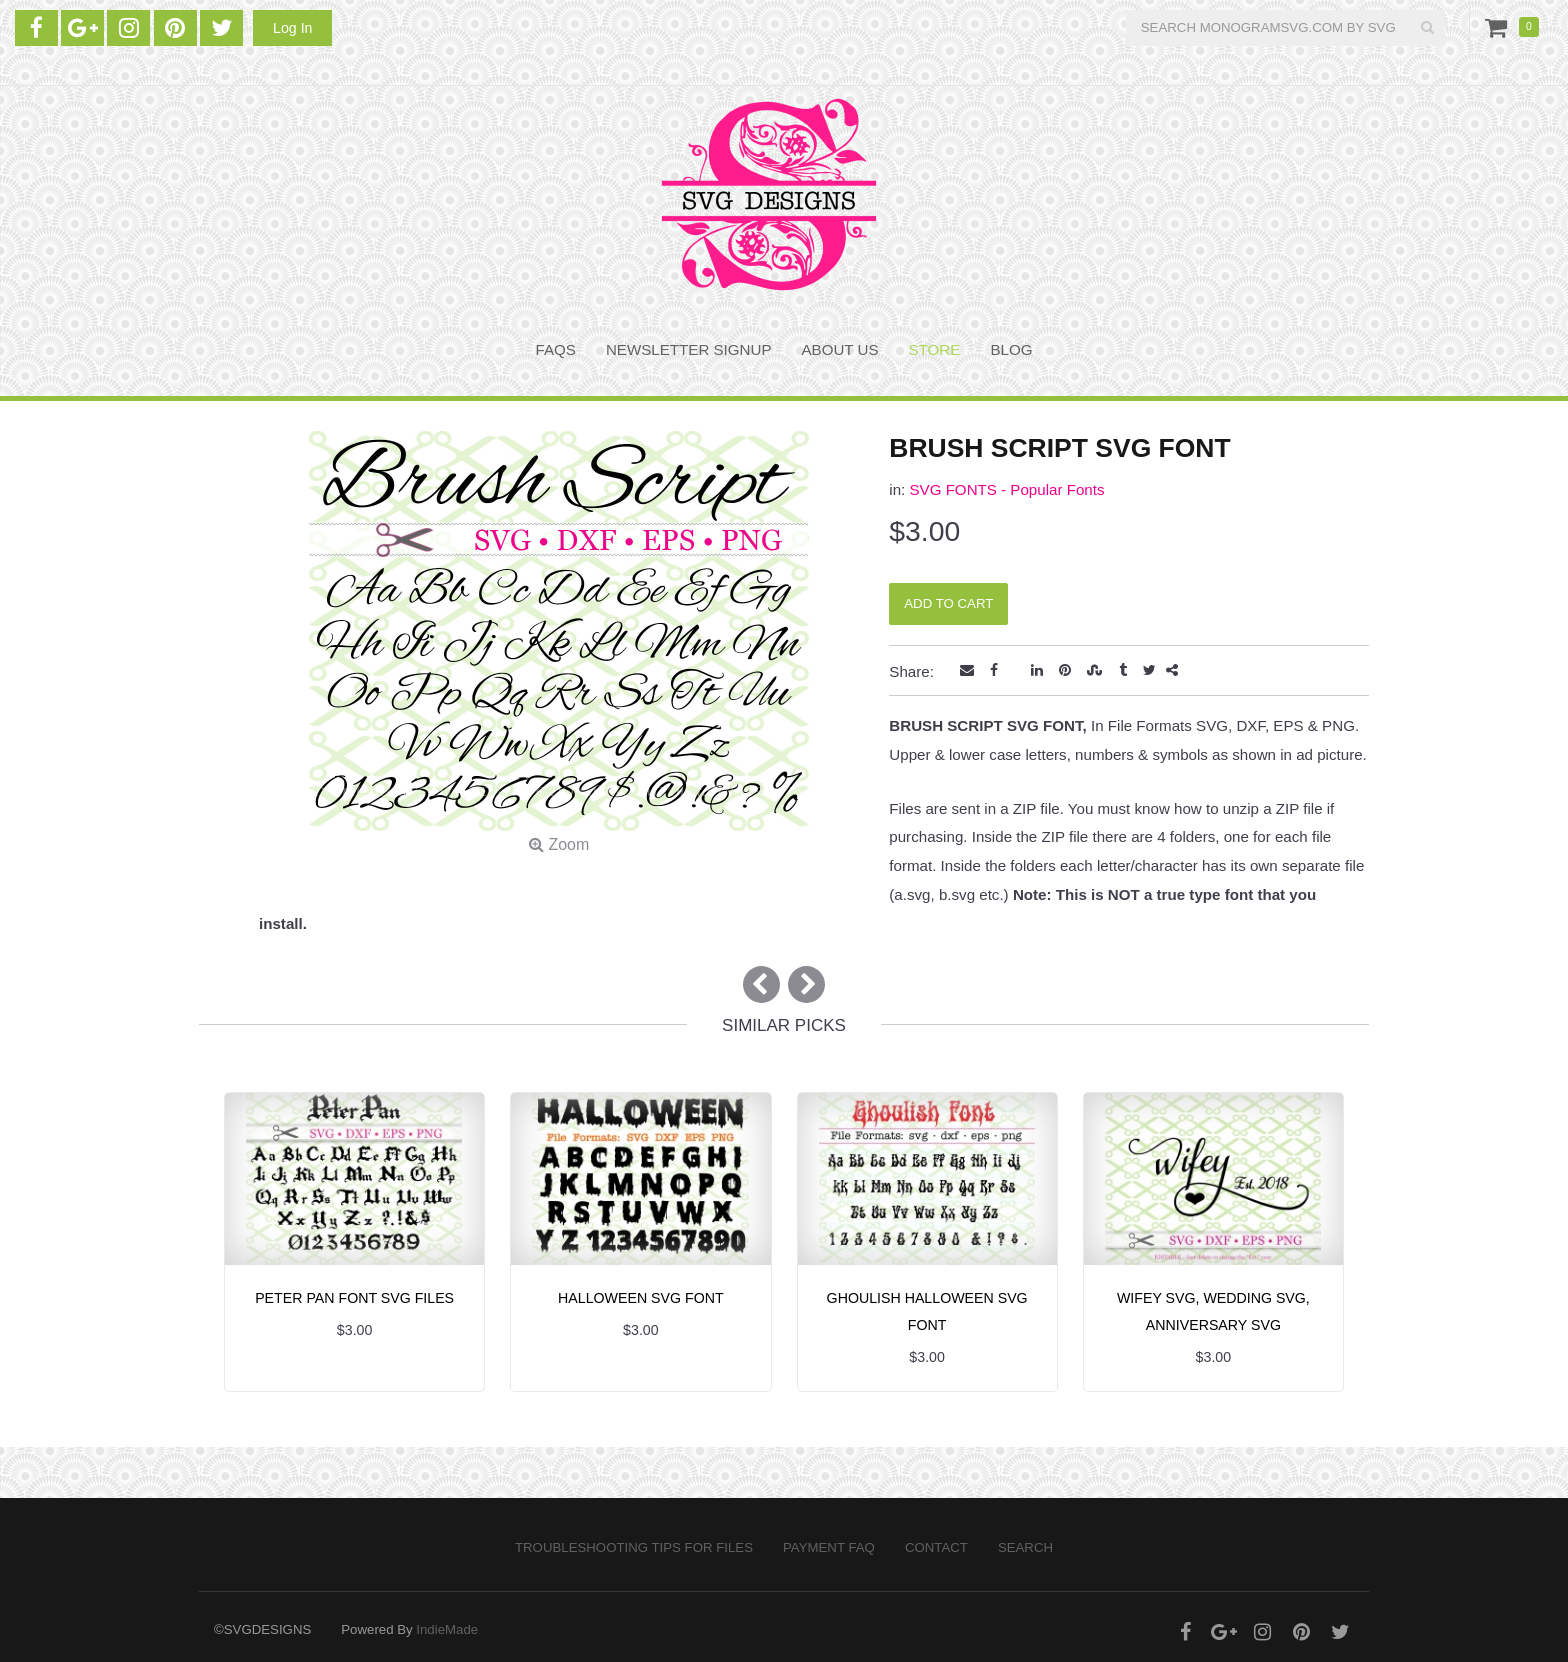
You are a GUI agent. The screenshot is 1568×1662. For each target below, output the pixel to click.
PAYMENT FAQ (829, 1547)
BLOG (1011, 349)
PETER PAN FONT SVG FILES (354, 1298)
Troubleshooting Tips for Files (634, 1547)
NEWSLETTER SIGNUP (689, 349)
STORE (935, 349)
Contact (936, 1547)
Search (1025, 1547)
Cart (1500, 27)
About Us (840, 349)
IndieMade (447, 1629)
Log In (292, 28)
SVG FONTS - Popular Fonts (1006, 489)
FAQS (556, 349)
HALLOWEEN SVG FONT (641, 1298)
